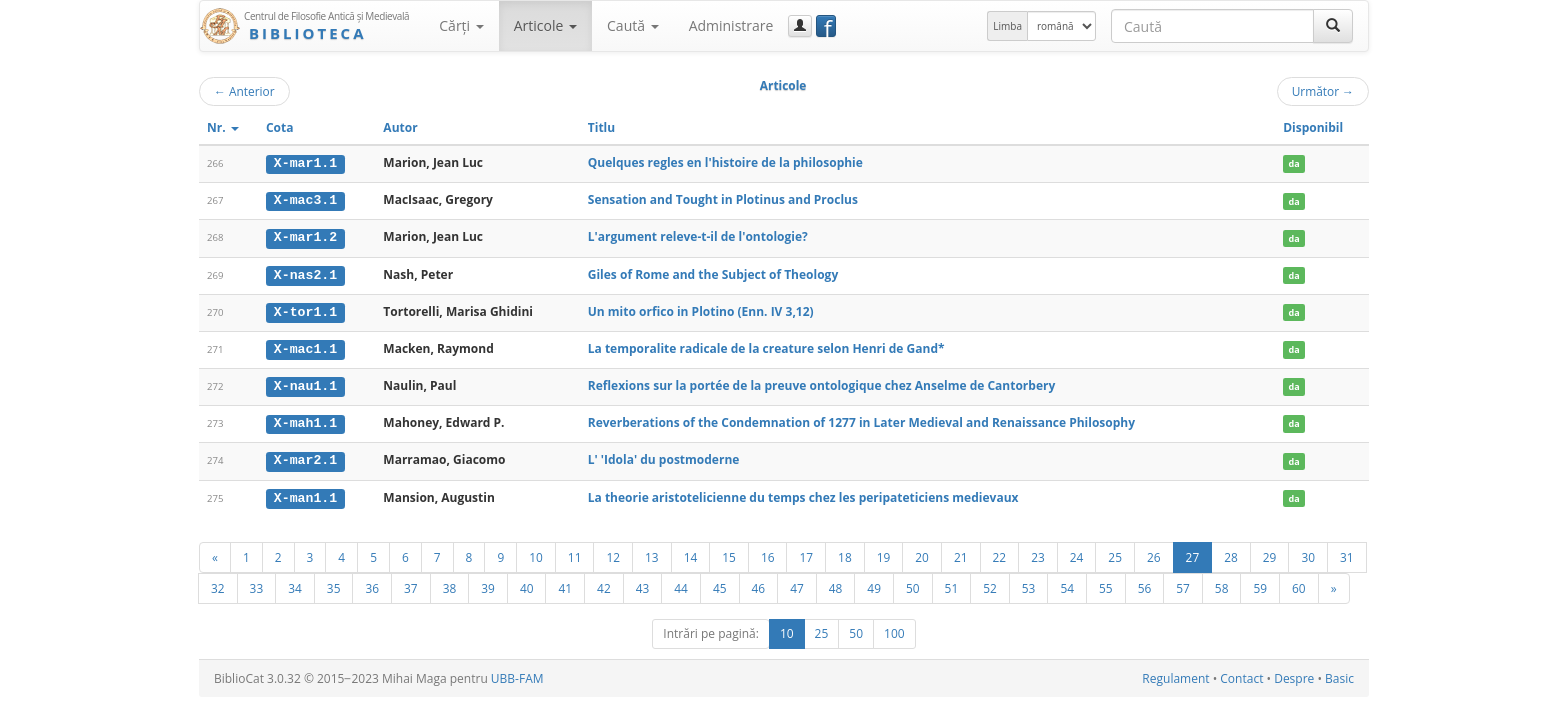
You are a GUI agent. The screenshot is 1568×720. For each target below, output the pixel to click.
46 (759, 584)
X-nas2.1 (305, 273)
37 (411, 584)
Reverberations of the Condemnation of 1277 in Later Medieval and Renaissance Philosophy (861, 420)
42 (604, 584)
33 (257, 584)
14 (691, 553)
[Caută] (1333, 26)
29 (1270, 553)
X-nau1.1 (305, 384)
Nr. (223, 127)
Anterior (244, 91)
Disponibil (1313, 127)
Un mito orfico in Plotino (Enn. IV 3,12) (701, 309)
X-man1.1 (305, 494)
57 (1183, 584)
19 (884, 553)
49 (874, 584)
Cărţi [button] (461, 25)
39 (488, 584)
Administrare (731, 25)
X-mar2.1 (305, 457)
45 (720, 584)
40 (527, 584)
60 (1299, 584)
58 (1222, 584)
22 (1000, 553)
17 (806, 553)
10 (536, 553)
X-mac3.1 (305, 200)
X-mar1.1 (305, 163)
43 (643, 584)
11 (575, 553)
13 (652, 553)
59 (1260, 584)
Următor (1323, 91)
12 (613, 553)
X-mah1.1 (305, 421)
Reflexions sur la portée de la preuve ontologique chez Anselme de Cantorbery (822, 383)
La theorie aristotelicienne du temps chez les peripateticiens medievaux (803, 493)
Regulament (1175, 674)
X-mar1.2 (305, 237)
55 (1106, 584)
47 (797, 584)
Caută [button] (633, 25)
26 (1154, 553)
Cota (280, 127)
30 (1308, 553)
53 (1029, 584)
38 (450, 584)
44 (681, 584)
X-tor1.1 (305, 310)
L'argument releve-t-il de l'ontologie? (698, 236)
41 (565, 584)
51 (952, 584)
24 (1077, 553)
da (1294, 163)
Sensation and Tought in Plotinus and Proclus (723, 199)
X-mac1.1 (305, 347)
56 (1145, 584)
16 (768, 553)
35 (334, 584)
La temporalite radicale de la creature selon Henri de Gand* (766, 346)
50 (913, 584)
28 (1231, 553)
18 (845, 553)
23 (1038, 553)
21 (961, 553)
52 (990, 584)
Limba (1007, 26)
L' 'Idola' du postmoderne (664, 456)
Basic (1339, 674)
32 (218, 584)
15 (729, 553)
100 (894, 629)
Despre (1294, 674)
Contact (1241, 674)
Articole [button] (545, 25)
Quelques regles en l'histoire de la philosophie (725, 162)
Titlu (601, 127)
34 (295, 584)
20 (922, 553)
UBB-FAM (517, 674)
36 (372, 584)
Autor (400, 127)
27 (1193, 553)
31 (1347, 553)
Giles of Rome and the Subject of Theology (713, 272)
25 (1115, 553)
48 (836, 584)
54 (1067, 584)
